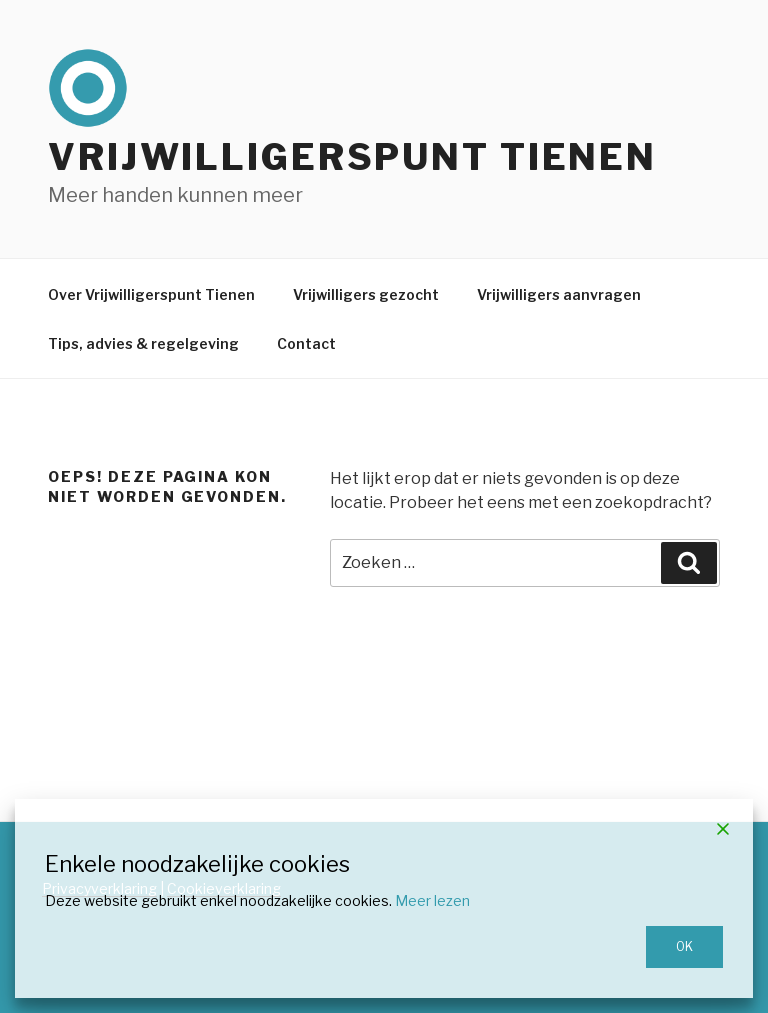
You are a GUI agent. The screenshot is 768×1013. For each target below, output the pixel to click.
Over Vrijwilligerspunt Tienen (151, 294)
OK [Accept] (684, 946)
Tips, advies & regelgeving (143, 343)
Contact (306, 343)
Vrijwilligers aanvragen (559, 294)
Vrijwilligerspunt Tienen (352, 157)
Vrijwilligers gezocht (366, 294)
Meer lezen (432, 900)
